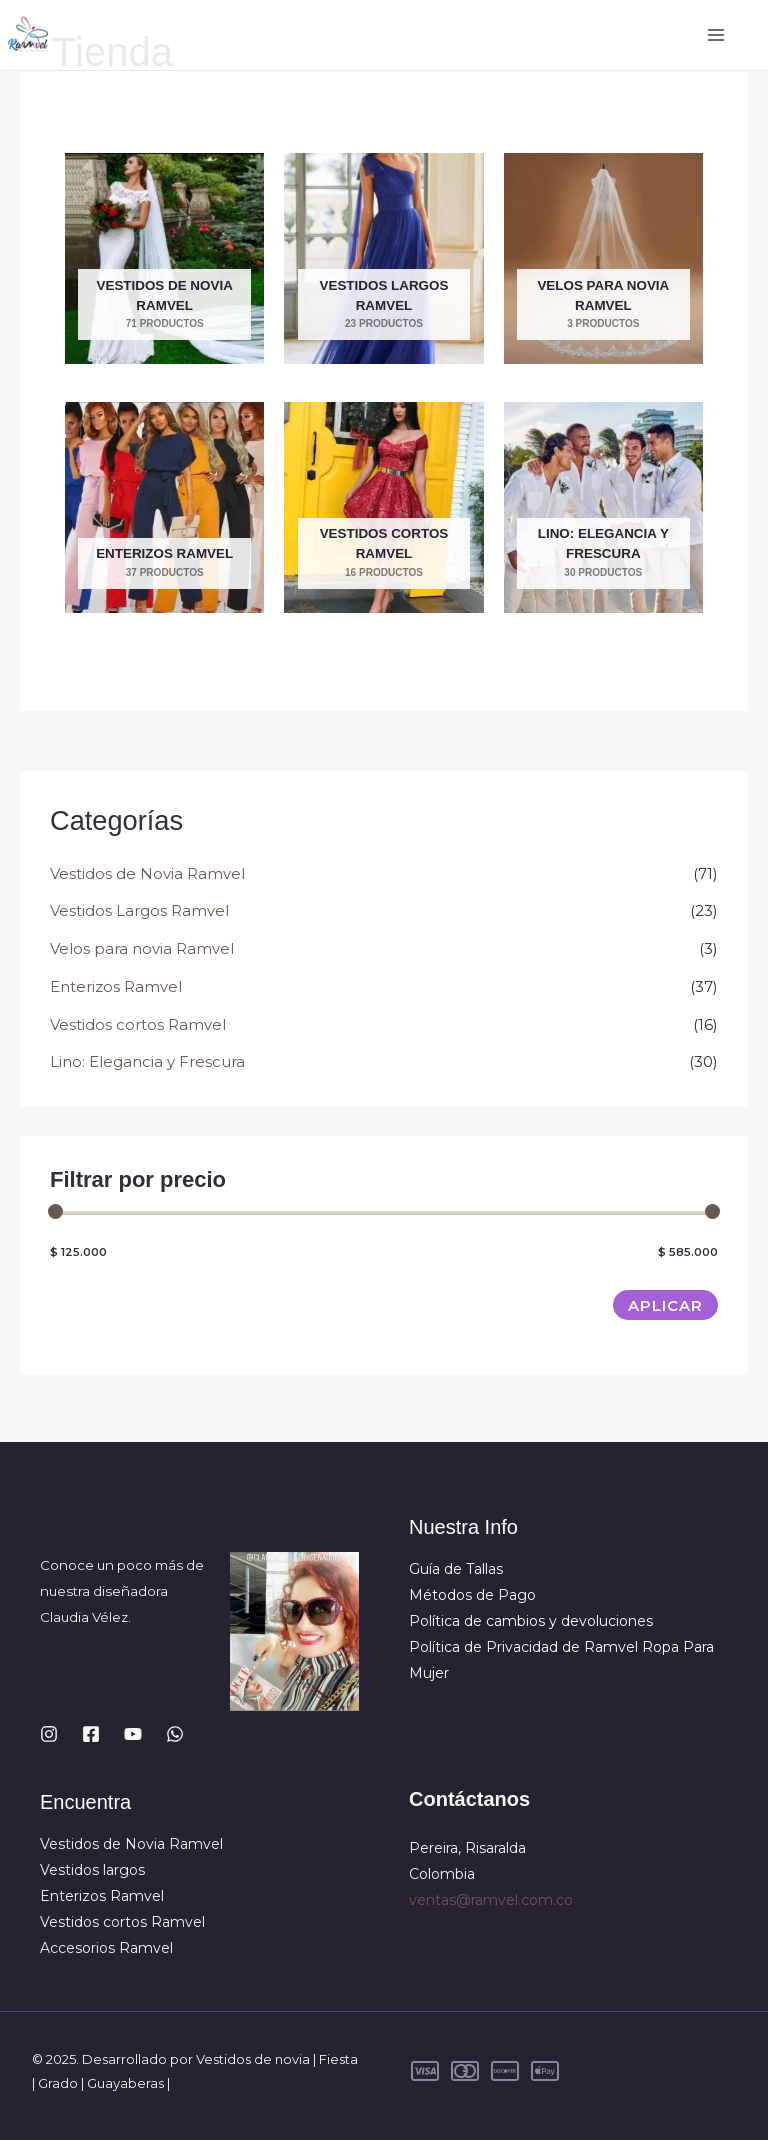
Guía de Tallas (456, 1569)
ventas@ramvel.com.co (491, 1900)
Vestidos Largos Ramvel (139, 910)
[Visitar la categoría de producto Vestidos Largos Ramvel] (383, 258)
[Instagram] (49, 1734)
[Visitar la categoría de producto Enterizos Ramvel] (164, 507)
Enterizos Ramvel (116, 986)
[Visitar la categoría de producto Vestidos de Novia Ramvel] (164, 258)
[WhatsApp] (175, 1734)
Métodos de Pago (472, 1595)
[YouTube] (133, 1734)
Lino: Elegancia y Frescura (147, 1061)
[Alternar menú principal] (715, 35)
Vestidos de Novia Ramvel (147, 873)
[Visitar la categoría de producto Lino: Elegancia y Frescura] (603, 507)
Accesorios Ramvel (106, 1948)
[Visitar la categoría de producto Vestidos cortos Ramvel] (383, 507)
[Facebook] (91, 1734)
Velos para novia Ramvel (142, 948)
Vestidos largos (92, 1870)
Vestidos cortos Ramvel (138, 1024)
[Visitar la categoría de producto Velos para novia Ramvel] (603, 258)
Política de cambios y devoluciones (531, 1621)
